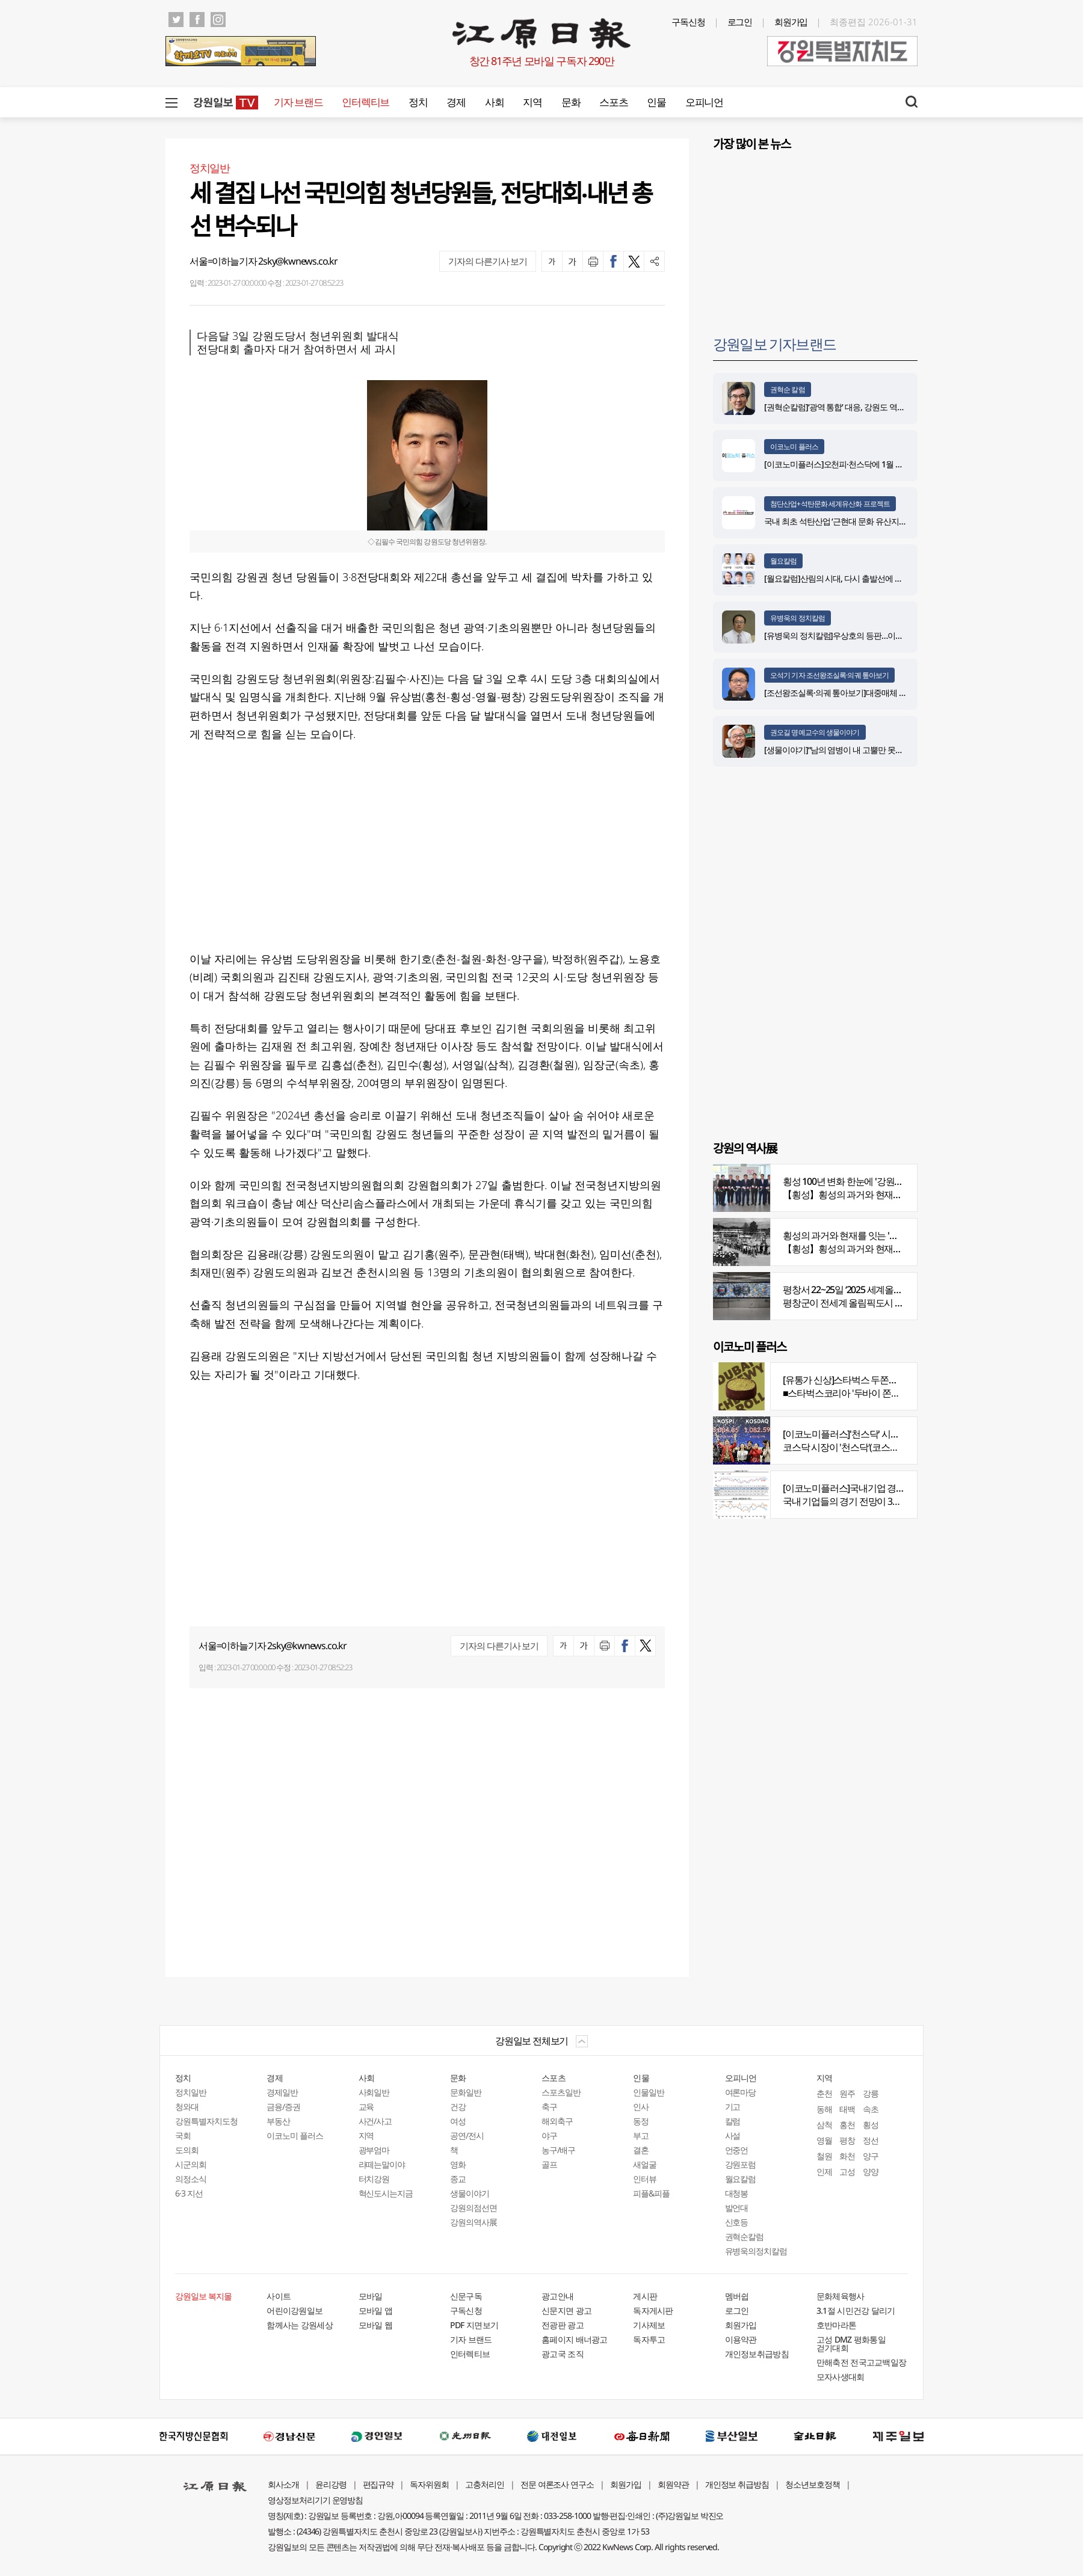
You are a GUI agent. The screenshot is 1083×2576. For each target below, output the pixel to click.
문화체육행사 (840, 2296)
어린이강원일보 (294, 2310)
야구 (549, 2135)
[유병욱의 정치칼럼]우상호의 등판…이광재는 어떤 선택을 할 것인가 (880, 635)
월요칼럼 (783, 561)
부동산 (278, 2121)
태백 (847, 2109)
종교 (458, 2178)
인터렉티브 (365, 102)
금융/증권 (283, 2106)
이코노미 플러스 (794, 446)
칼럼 (733, 2121)
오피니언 (704, 102)
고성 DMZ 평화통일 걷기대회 (851, 2343)
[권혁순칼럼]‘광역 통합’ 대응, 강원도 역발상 (838, 407)
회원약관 (673, 2484)
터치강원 (374, 2178)
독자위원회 (429, 2484)
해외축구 (557, 2121)
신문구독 (466, 2296)
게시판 (645, 2296)
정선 (870, 2140)
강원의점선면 (473, 2207)
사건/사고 (375, 2121)
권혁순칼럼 (744, 2236)
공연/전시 (467, 2135)
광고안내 (557, 2296)
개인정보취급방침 (757, 2353)
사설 (733, 2135)
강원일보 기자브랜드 (774, 344)
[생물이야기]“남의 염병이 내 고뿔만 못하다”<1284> (851, 749)
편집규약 (378, 2484)
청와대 (187, 2106)
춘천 (824, 2093)
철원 (824, 2156)
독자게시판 (653, 2310)
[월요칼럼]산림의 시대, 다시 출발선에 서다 (837, 578)
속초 (870, 2109)
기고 (733, 2106)
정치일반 (190, 2092)
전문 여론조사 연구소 (557, 2484)
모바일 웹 (376, 2325)
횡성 (870, 2124)
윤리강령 (331, 2484)
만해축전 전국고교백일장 (861, 2362)
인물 (656, 102)
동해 (824, 2109)
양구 (870, 2156)
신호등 (736, 2222)
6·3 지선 (189, 2193)
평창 (847, 2140)
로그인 (740, 22)
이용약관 (741, 2339)
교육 (366, 2106)
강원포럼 (740, 2164)
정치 (418, 102)
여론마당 (740, 2092)
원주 (847, 2093)
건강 (458, 2106)
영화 (458, 2164)
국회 (183, 2135)
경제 (455, 102)
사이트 (279, 2296)
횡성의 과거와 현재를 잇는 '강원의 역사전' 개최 (874, 1235)
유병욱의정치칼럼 (756, 2251)
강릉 (870, 2093)
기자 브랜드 (298, 102)
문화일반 (465, 2092)
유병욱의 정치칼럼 (797, 618)
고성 (847, 2171)
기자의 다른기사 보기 (487, 261)
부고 (641, 2135)
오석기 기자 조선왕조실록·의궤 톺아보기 (829, 675)
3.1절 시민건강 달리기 (855, 2310)
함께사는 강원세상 (300, 2325)
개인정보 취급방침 (737, 2484)
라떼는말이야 (382, 2164)
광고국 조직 (563, 2353)
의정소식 (190, 2178)
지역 (532, 102)
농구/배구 (558, 2150)
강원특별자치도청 (206, 2121)
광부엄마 (374, 2150)
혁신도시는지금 (386, 2193)
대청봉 (736, 2193)
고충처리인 (484, 2484)
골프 (549, 2164)
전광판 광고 (563, 2325)
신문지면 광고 (566, 2310)
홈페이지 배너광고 (575, 2339)
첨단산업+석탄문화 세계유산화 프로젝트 (830, 504)
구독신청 (688, 22)
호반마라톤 (836, 2325)
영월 (824, 2140)
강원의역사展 (473, 2222)
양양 (870, 2171)
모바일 (371, 2296)
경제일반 (282, 2092)
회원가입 (791, 22)
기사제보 (649, 2325)
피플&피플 (651, 2193)
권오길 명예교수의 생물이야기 (815, 732)
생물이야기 (469, 2193)
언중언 (736, 2150)
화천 (847, 2156)
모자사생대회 (840, 2376)
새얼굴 (644, 2164)
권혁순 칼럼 (787, 389)
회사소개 (283, 2484)
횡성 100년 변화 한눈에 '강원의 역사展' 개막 (868, 1181)
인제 (824, 2171)
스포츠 (613, 102)
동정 (641, 2121)
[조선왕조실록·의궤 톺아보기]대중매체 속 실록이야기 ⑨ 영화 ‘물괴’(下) (884, 692)
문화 (570, 102)
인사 (641, 2106)
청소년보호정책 (812, 2484)
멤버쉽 (737, 2296)
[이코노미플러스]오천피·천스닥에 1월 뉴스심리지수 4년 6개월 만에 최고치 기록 (900, 464)
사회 (494, 102)
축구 (549, 2106)
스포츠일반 (561, 2092)
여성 (458, 2121)
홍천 (847, 2124)
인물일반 (648, 2092)
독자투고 (649, 2339)
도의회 (187, 2150)
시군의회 (190, 2164)
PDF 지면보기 (474, 2325)
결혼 (641, 2150)
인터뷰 (644, 2178)
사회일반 (374, 2092)
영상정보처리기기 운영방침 (315, 2500)
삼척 (824, 2124)
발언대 (736, 2207)
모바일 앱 (376, 2310)
